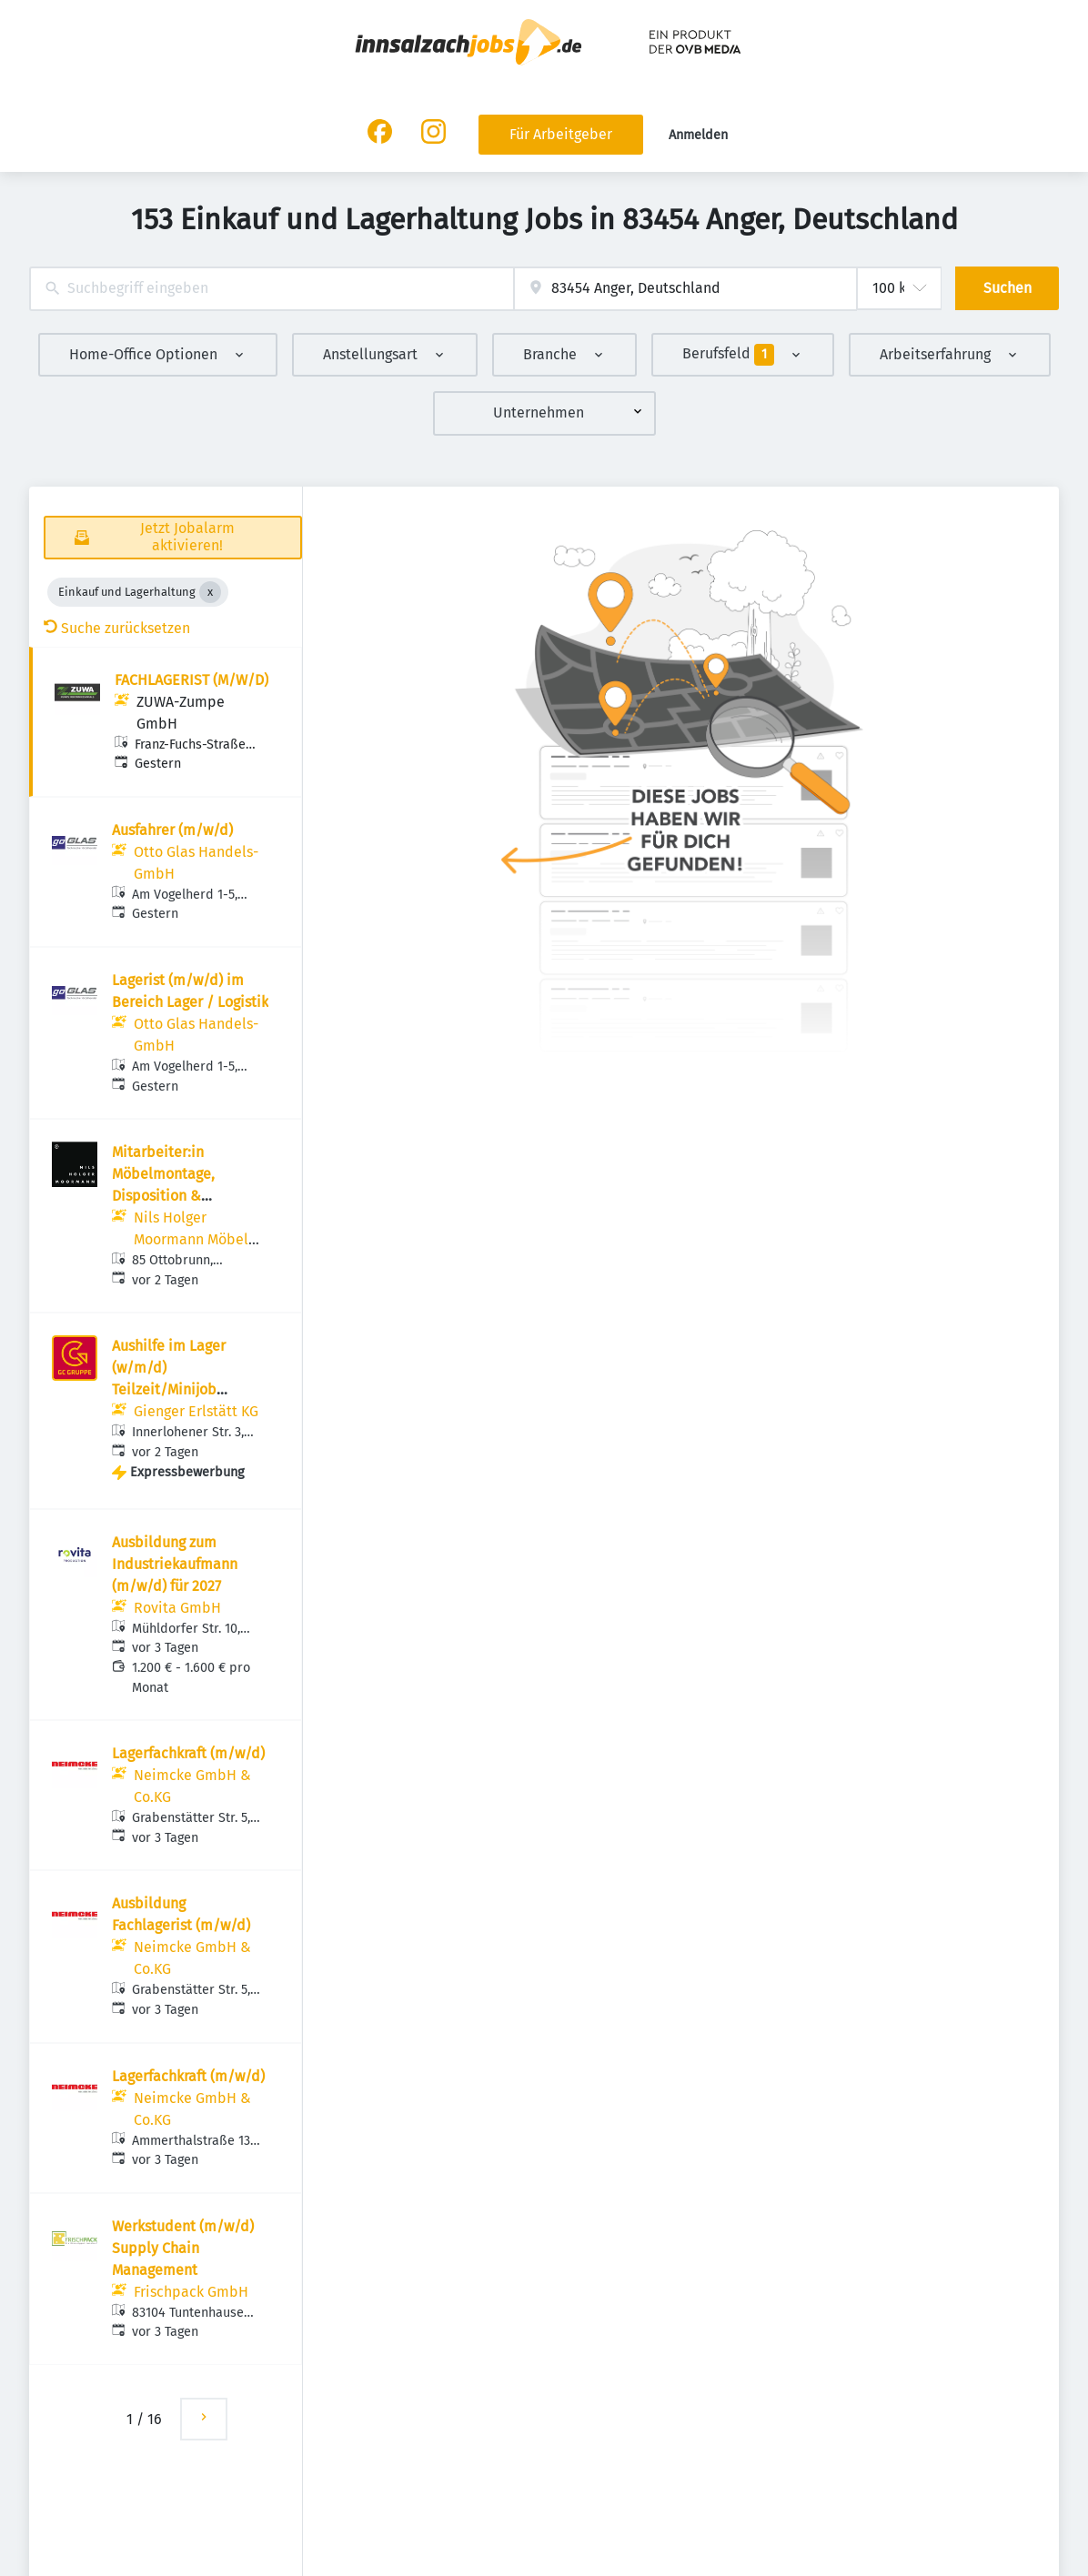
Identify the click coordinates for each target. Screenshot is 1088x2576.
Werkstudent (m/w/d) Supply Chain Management (183, 2248)
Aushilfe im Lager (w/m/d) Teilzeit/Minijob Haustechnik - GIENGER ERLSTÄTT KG (188, 1389)
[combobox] (271, 289)
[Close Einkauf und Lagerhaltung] (210, 592)
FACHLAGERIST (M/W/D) (191, 680)
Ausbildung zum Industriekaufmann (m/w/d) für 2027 (174, 1564)
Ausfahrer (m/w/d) (172, 830)
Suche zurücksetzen (117, 628)
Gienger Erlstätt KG (196, 1411)
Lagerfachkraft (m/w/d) (188, 1753)
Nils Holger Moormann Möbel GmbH (191, 1239)
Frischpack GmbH (191, 2291)
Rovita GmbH (177, 1607)
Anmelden (698, 135)
